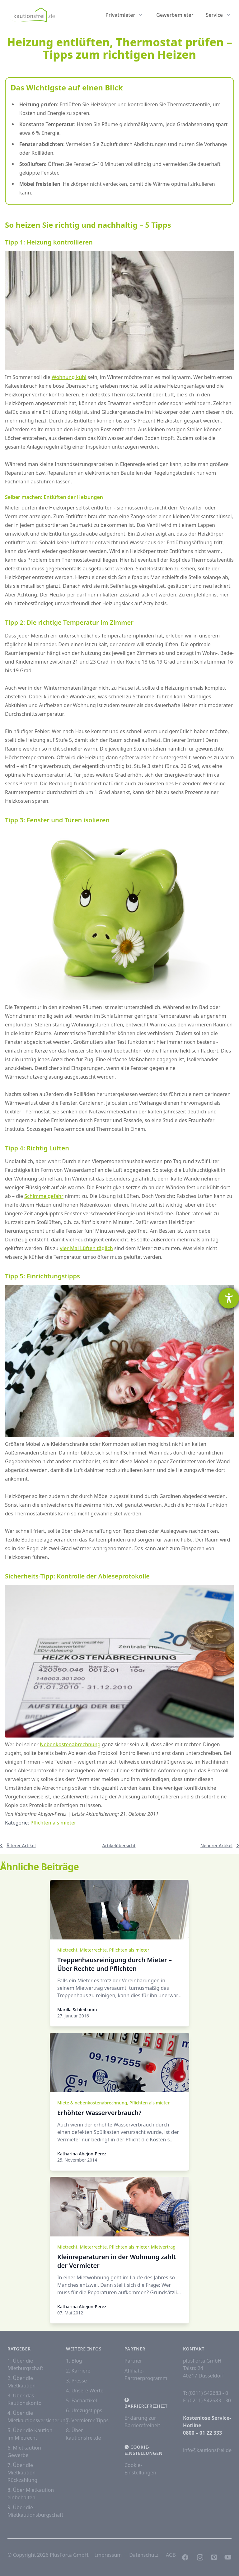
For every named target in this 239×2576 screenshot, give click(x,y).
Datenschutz (143, 2554)
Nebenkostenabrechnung (70, 1744)
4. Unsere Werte (84, 2390)
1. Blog (74, 2360)
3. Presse (76, 2380)
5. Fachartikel (81, 2400)
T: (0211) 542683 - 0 (205, 2393)
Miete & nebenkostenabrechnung (92, 2103)
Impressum (108, 2554)
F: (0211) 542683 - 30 (207, 2400)
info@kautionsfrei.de (207, 2450)
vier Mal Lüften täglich (86, 1248)
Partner (133, 2360)
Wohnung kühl (69, 377)
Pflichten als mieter (53, 1822)
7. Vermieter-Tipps (87, 2420)
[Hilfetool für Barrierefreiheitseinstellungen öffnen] (228, 1298)
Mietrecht (67, 1950)
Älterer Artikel (17, 1845)
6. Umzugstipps (84, 2410)
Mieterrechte (93, 1950)
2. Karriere (78, 2370)
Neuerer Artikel (219, 1845)
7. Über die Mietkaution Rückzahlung (22, 2472)
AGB (171, 2554)
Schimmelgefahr (43, 1196)
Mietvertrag (163, 2247)
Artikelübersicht (119, 1845)
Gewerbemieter (174, 14)
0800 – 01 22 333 (202, 2432)
